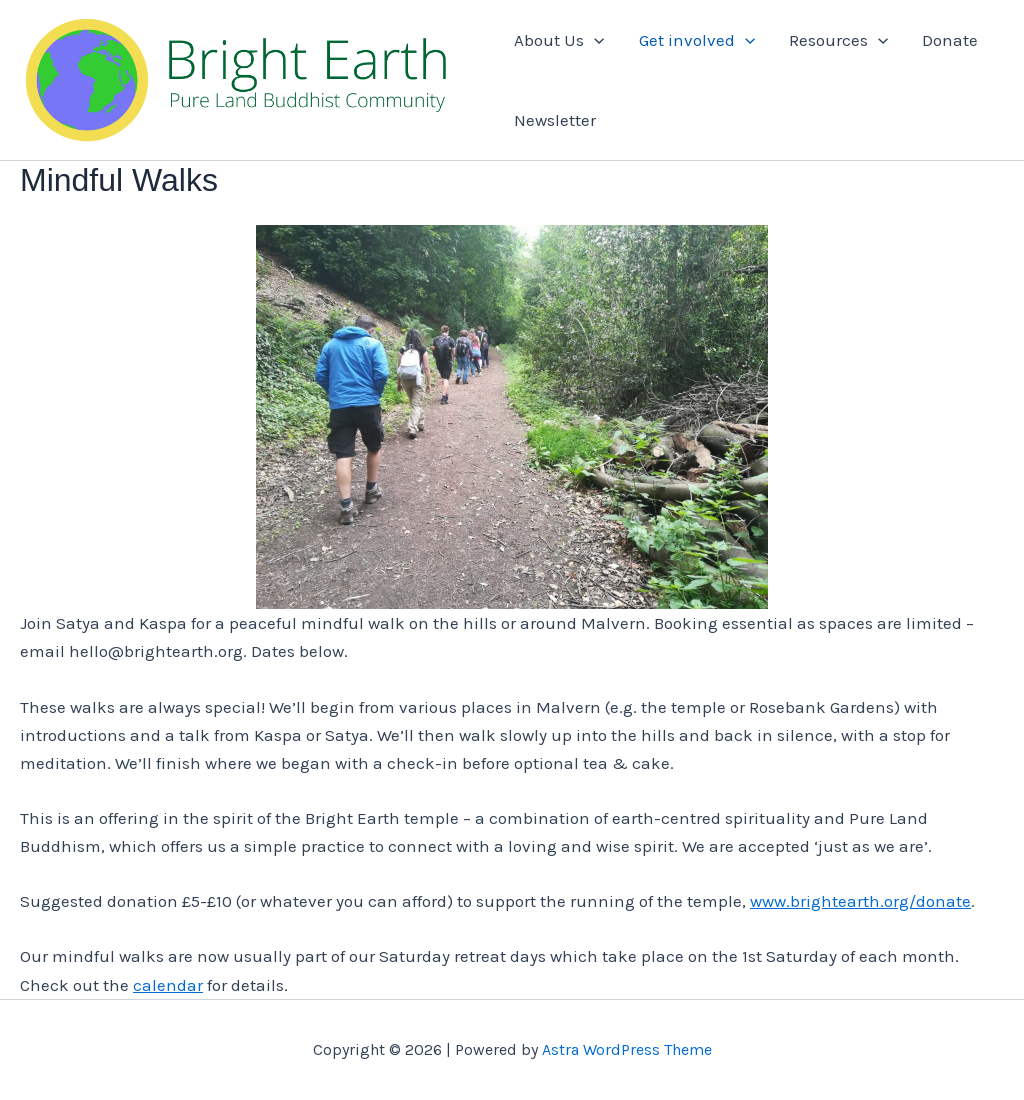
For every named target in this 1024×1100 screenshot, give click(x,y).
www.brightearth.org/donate (860, 901)
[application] (594, 40)
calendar (168, 985)
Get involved (697, 40)
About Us (559, 40)
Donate (950, 40)
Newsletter (555, 120)
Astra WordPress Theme (627, 1049)
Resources (838, 40)
